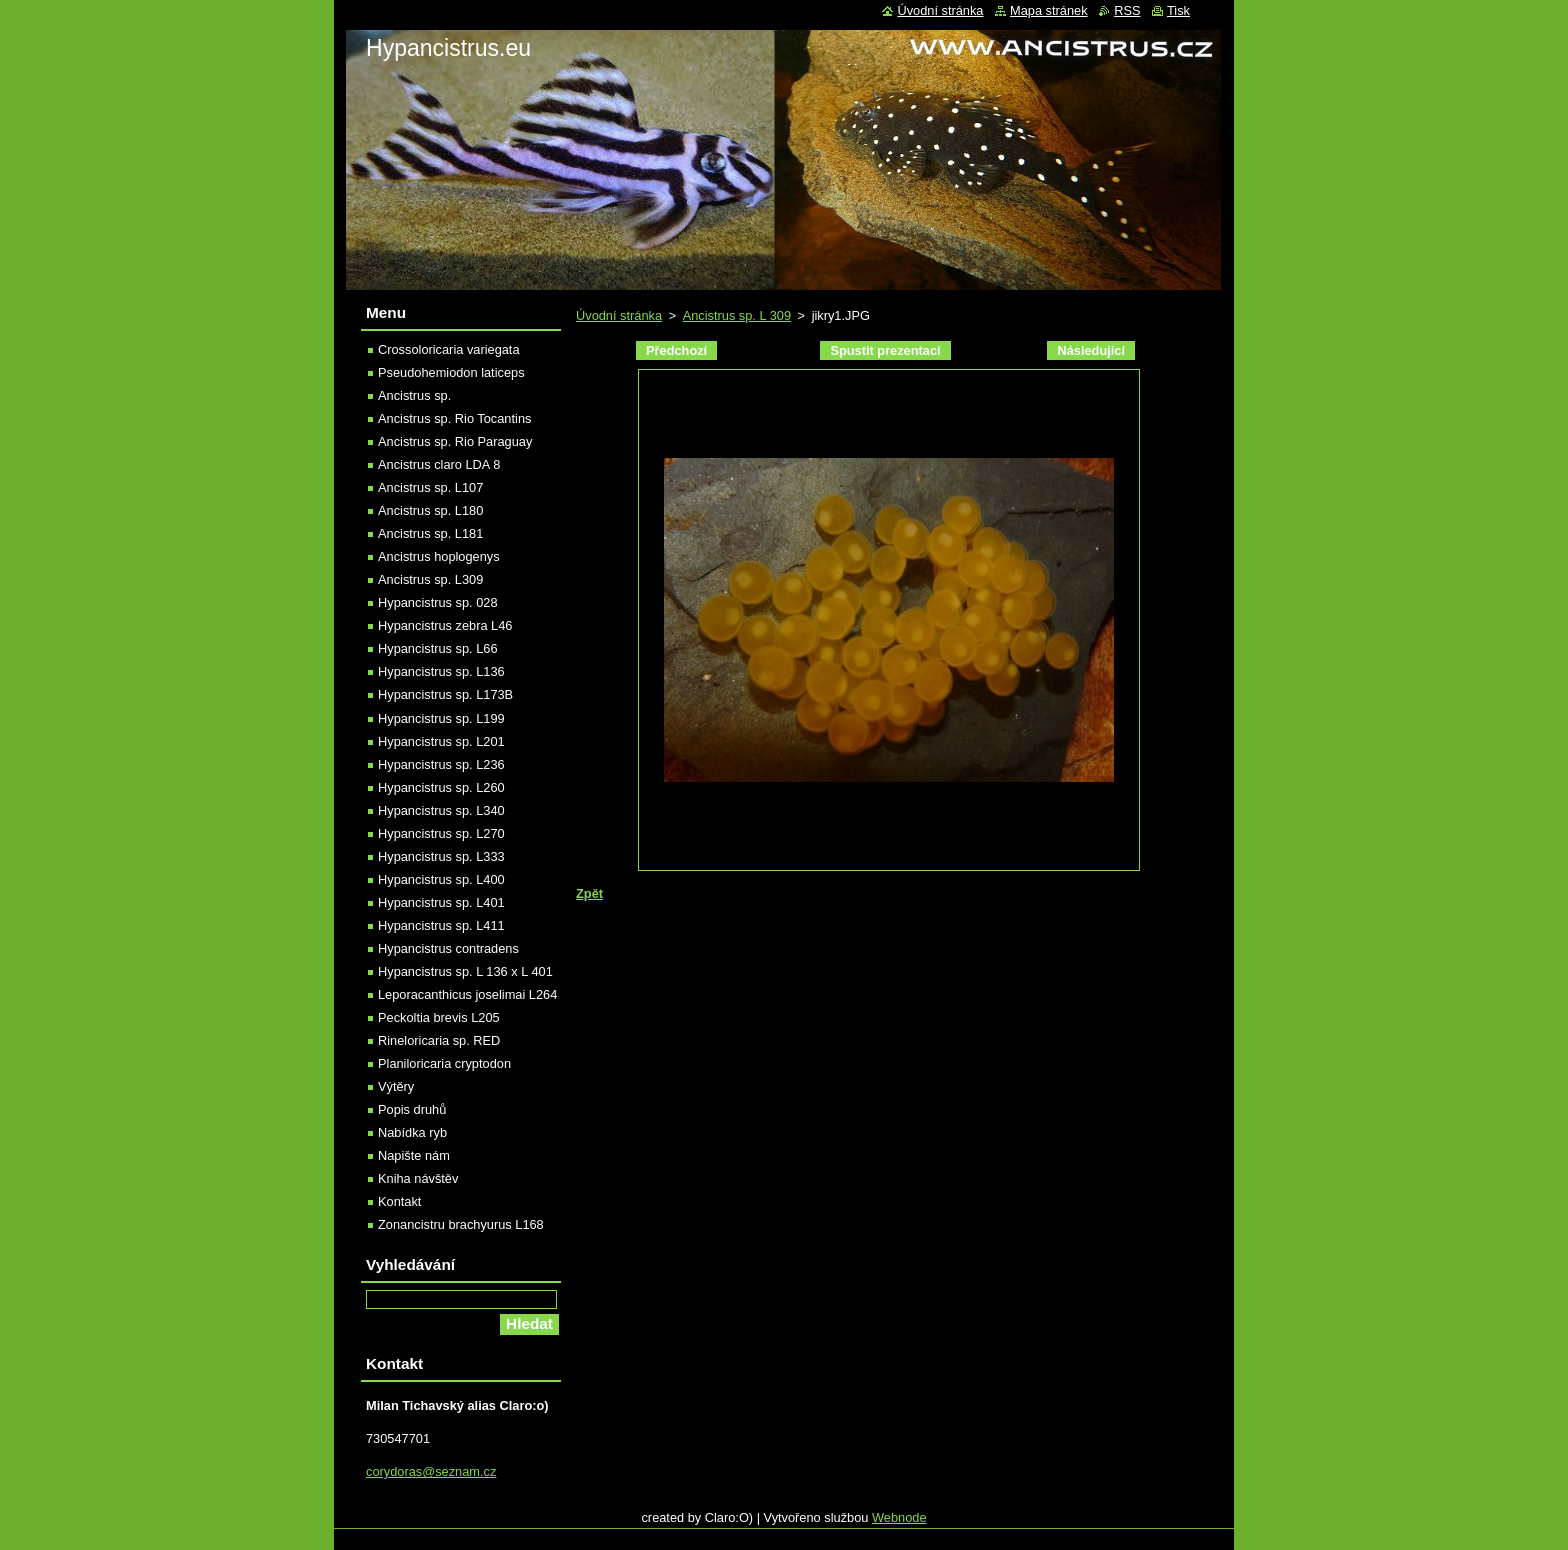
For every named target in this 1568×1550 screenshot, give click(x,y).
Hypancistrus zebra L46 (445, 625)
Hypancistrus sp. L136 (441, 671)
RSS (1127, 10)
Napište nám (414, 1155)
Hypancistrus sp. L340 (441, 810)
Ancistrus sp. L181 (430, 533)
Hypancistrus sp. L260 (441, 787)
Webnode (899, 1517)
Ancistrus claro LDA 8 (439, 464)
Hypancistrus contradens (448, 948)
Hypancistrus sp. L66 (438, 648)
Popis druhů (412, 1109)
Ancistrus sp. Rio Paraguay (455, 441)
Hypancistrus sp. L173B (445, 694)
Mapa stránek (1049, 10)
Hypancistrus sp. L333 (441, 856)
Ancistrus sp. (414, 395)
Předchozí (676, 350)
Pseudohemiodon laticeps (451, 372)
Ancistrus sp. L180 (430, 510)
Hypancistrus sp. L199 (441, 718)
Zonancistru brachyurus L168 (461, 1224)
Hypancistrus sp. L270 (441, 833)
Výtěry (396, 1086)
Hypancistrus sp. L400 (441, 879)
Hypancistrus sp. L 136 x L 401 (465, 971)
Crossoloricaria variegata (449, 349)
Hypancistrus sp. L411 (441, 925)
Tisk (1178, 10)
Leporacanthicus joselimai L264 (467, 994)
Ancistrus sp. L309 (430, 579)
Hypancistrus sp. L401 (441, 902)
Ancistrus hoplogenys (439, 556)
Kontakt (399, 1201)
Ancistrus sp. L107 (430, 487)
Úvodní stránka (619, 315)
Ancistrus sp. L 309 (737, 315)
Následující (1091, 350)
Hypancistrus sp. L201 (441, 741)
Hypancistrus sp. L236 (441, 764)
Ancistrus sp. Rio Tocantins (454, 418)
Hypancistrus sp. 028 (438, 602)
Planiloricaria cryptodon (444, 1063)
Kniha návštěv (418, 1178)
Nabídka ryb (412, 1132)
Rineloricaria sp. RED (439, 1040)
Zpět (589, 893)
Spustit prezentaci (885, 350)
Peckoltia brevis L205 (439, 1017)
